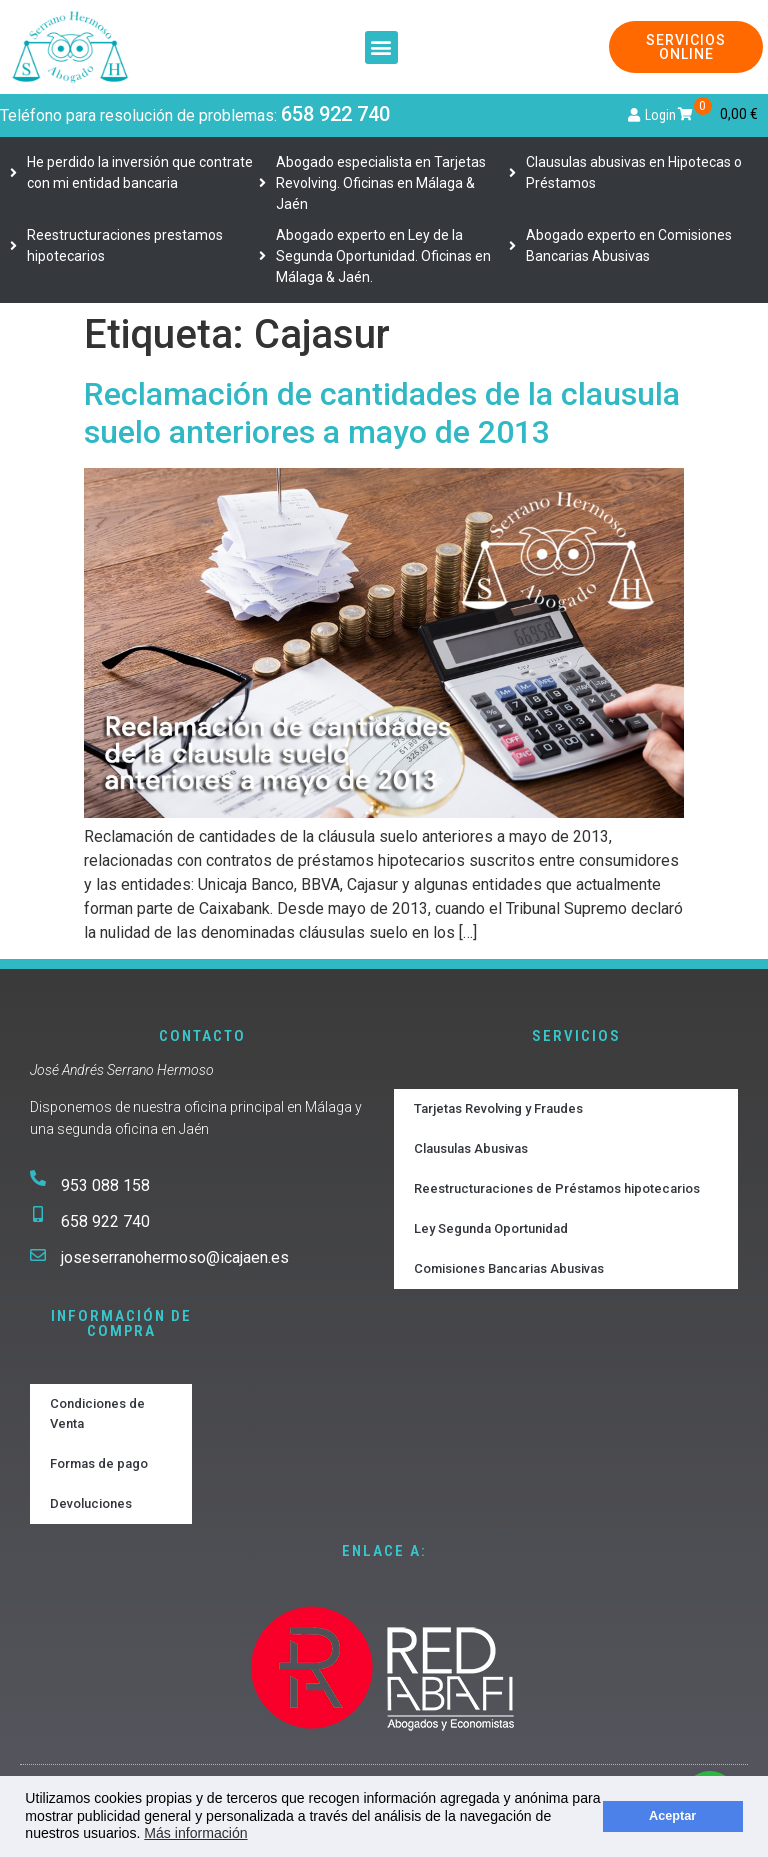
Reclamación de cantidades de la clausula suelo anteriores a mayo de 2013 (382, 413)
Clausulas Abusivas (471, 1148)
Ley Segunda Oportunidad (491, 1228)
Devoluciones (91, 1503)
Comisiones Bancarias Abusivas (509, 1268)
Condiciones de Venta (97, 1413)
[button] (381, 47)
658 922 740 (335, 114)
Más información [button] (195, 1833)
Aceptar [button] (672, 1816)
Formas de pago (99, 1463)
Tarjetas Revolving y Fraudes (498, 1108)
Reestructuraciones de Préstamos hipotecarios (557, 1188)
